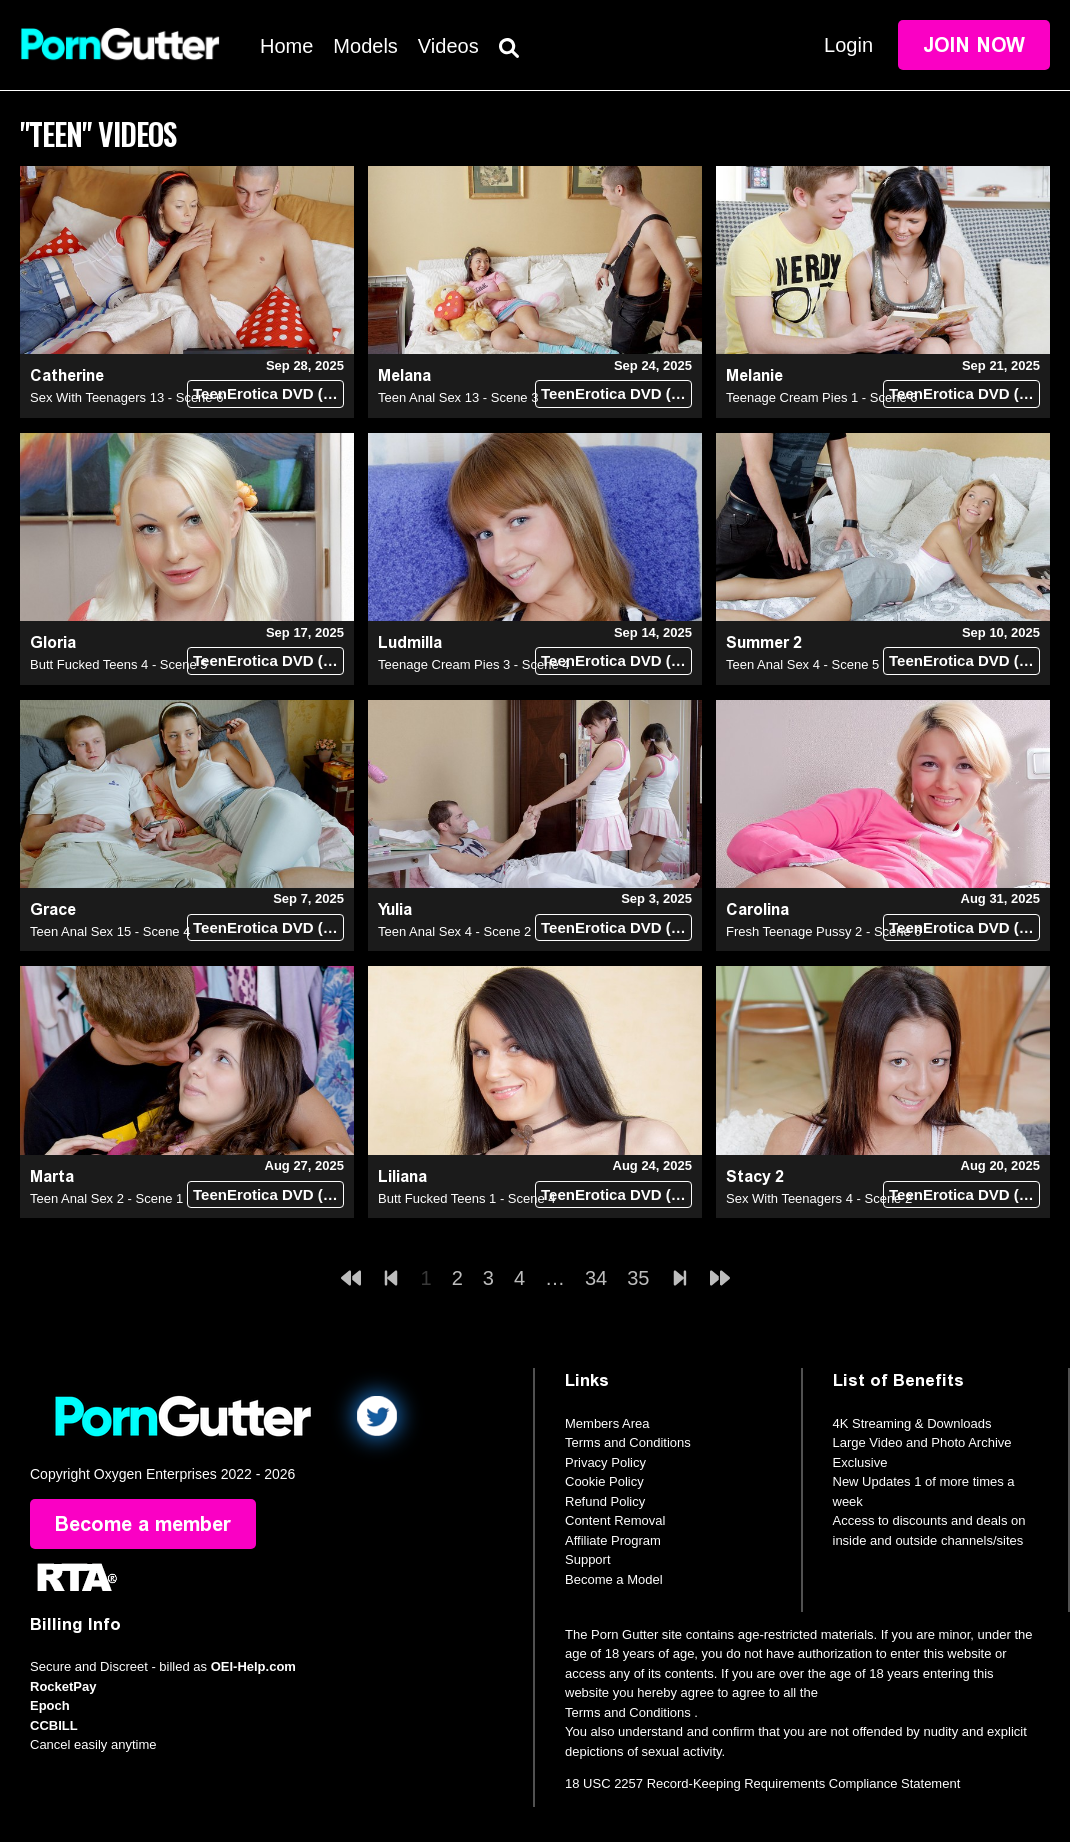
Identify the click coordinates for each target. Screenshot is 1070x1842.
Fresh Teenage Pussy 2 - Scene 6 (824, 931)
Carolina (757, 909)
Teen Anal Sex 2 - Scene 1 (106, 1198)
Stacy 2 (755, 1176)
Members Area (607, 1423)
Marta (52, 1176)
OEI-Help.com (253, 1666)
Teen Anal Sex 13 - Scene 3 (458, 397)
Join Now (974, 45)
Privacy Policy (605, 1462)
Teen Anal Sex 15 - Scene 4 (110, 931)
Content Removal (615, 1520)
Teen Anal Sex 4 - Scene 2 (454, 931)
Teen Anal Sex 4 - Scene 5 (802, 664)
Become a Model (614, 1579)
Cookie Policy (604, 1481)
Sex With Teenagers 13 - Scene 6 (126, 397)
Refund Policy (605, 1501)
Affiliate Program (613, 1540)
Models (365, 46)
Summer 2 (764, 642)
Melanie (754, 375)
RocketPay (63, 1686)
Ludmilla (410, 642)
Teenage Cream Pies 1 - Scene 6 (822, 397)
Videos (448, 46)
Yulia (395, 909)
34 (596, 1278)
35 (638, 1278)
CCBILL (54, 1725)
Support (588, 1559)
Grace (53, 909)
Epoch (50, 1705)
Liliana (402, 1176)
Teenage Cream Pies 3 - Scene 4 (474, 664)
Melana (404, 375)
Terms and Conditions (628, 1442)
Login (848, 45)
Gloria (53, 642)
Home (286, 46)
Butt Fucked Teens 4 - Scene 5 (119, 664)
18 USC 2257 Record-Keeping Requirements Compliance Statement (762, 1783)
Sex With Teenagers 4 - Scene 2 (819, 1198)
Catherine (67, 375)
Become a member (143, 1524)
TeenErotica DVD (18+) (268, 393)
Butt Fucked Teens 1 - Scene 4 (467, 1198)
